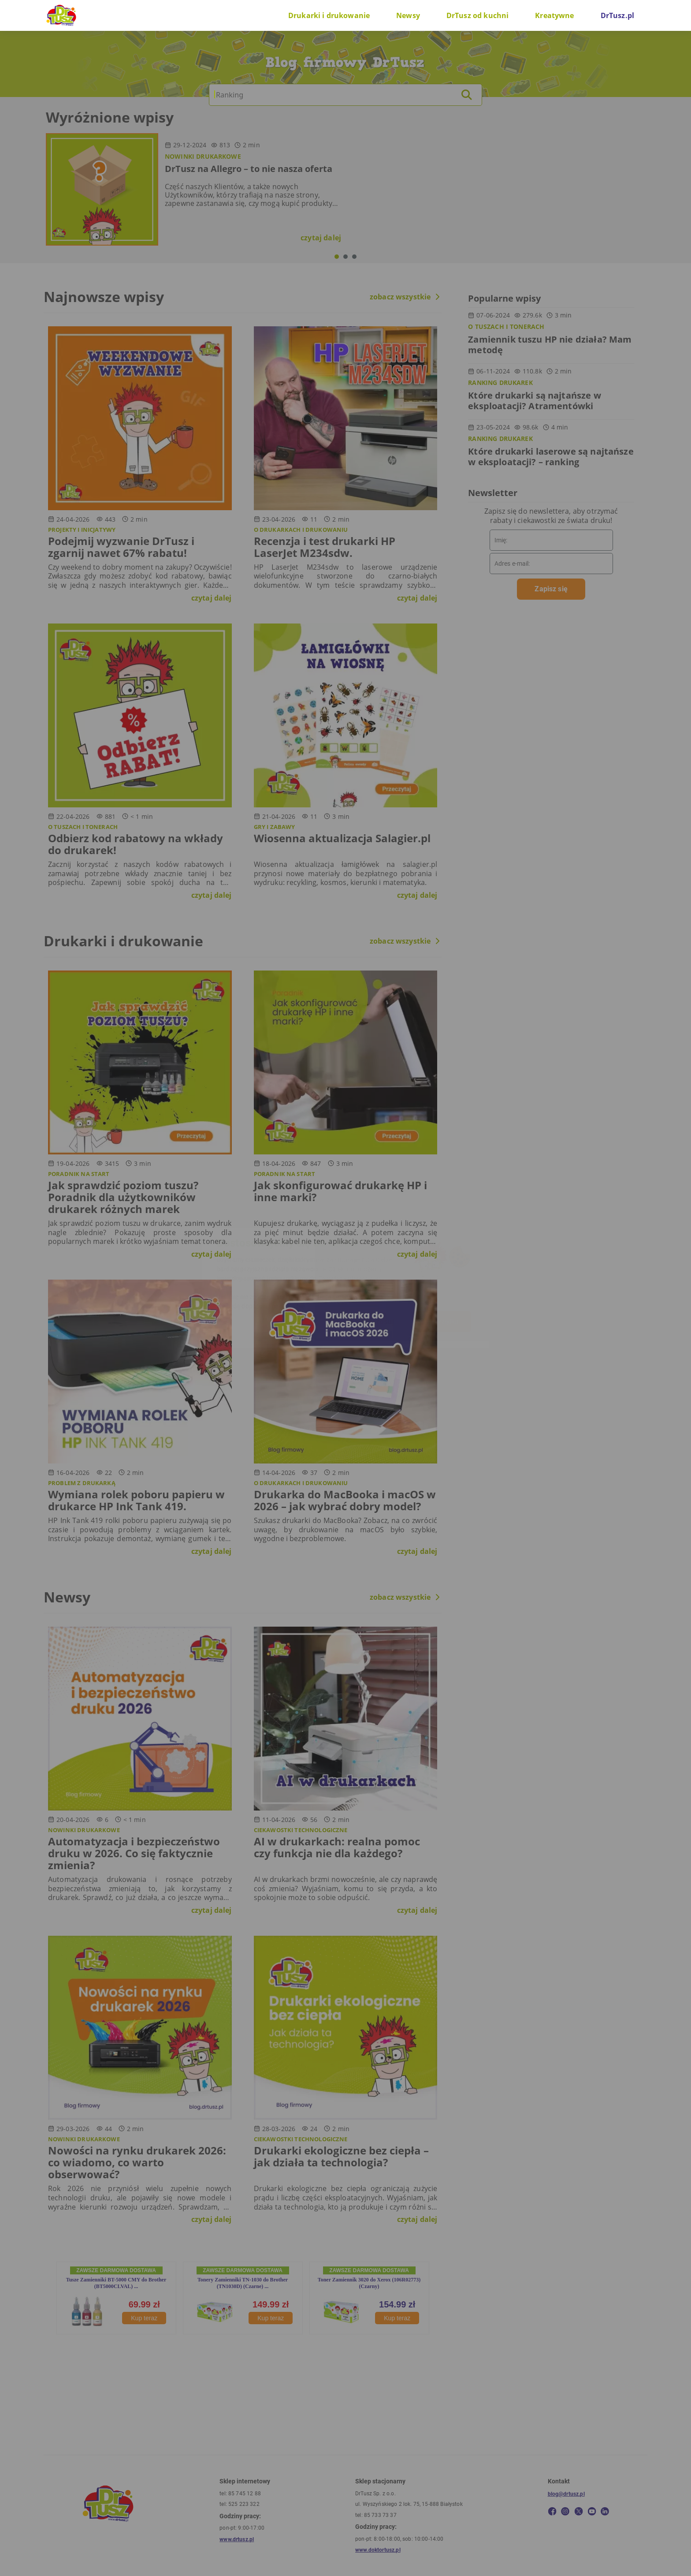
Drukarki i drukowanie (329, 15)
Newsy (408, 15)
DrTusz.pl (617, 15)
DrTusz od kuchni (477, 15)
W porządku (441, 1321)
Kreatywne (554, 15)
